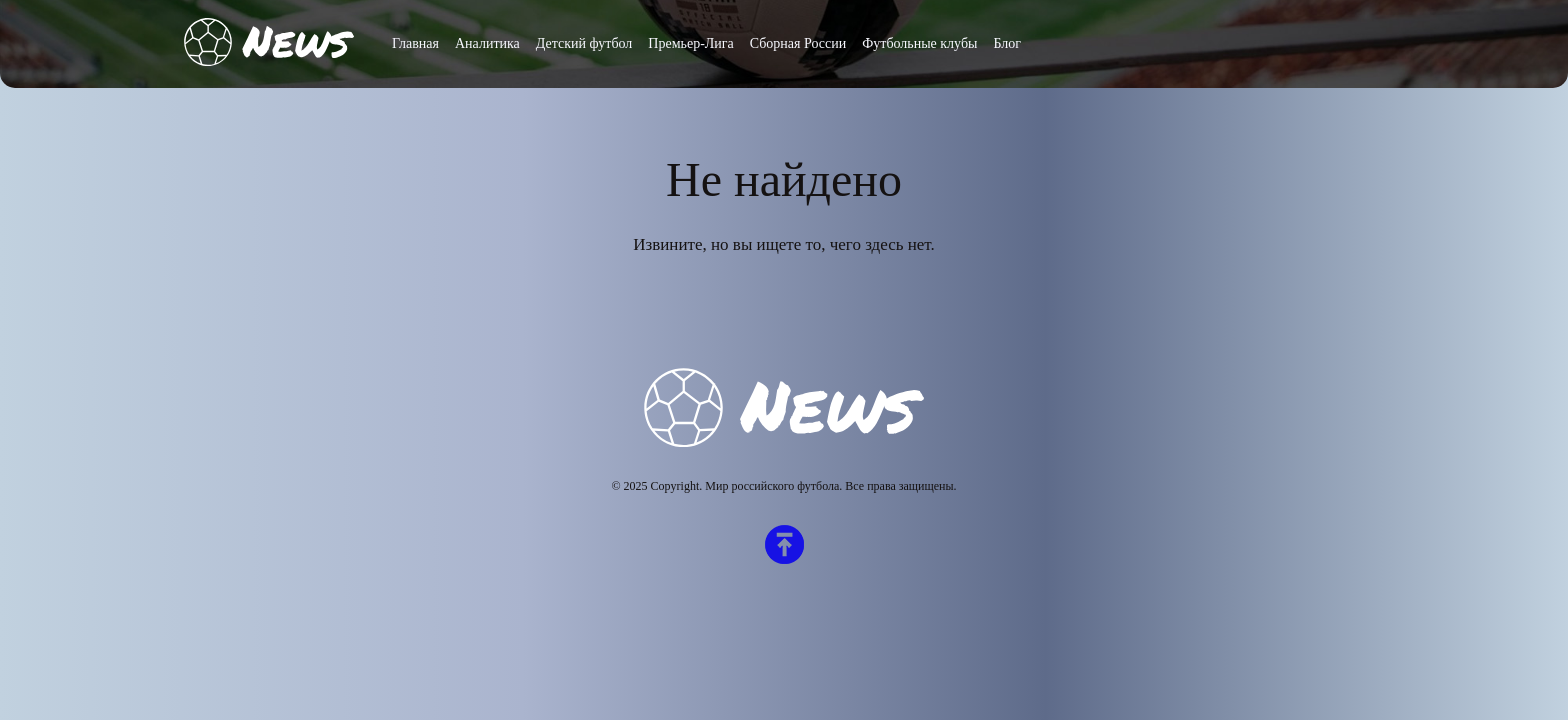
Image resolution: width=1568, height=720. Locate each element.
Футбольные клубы (919, 43)
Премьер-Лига (690, 43)
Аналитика (487, 43)
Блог (1007, 43)
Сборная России (798, 43)
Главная (415, 43)
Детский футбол (584, 43)
